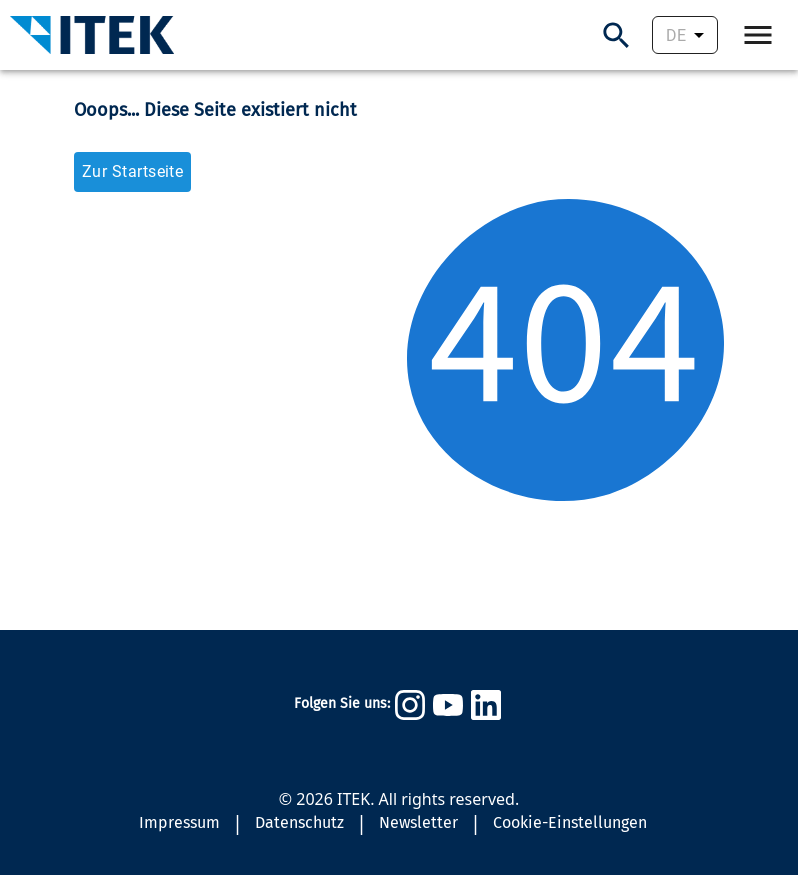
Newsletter (418, 822)
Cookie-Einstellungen (570, 822)
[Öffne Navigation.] (758, 35)
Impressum (179, 822)
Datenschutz (299, 822)
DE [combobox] (676, 35)
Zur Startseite (132, 171)
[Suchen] (616, 35)
